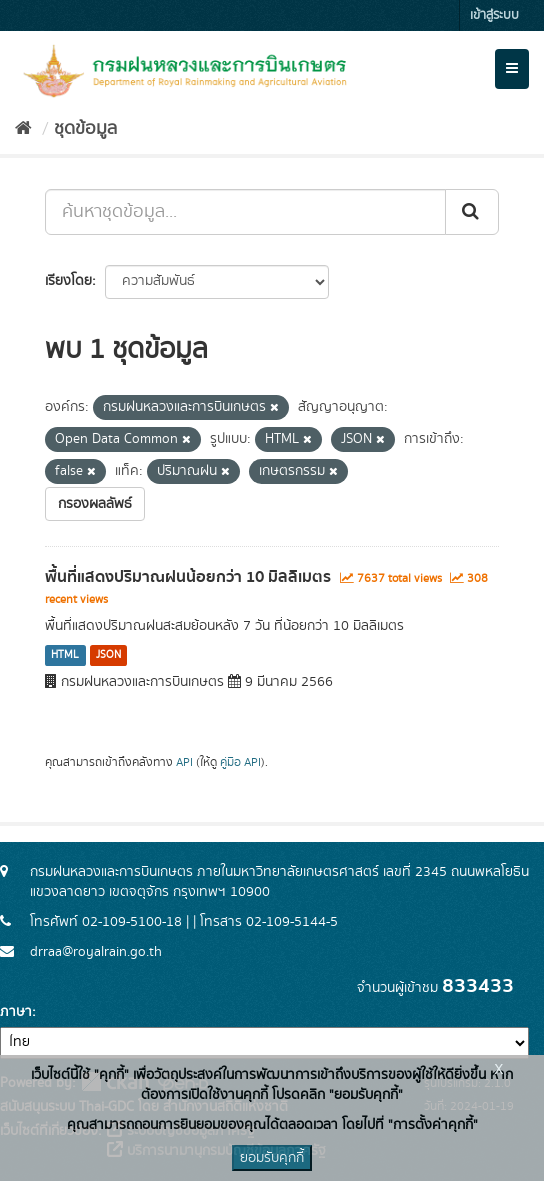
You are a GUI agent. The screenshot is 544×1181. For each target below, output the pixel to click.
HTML (65, 655)
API (184, 762)
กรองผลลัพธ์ (95, 504)
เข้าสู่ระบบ (494, 15)
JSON (108, 655)
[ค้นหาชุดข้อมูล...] (245, 212)
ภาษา (16, 1012)
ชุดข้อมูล (85, 129)
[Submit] (472, 212)
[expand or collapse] (512, 69)
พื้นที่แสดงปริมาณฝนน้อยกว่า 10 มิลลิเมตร (188, 577)
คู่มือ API (240, 762)
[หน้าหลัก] (23, 129)
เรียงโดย (68, 281)
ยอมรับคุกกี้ (272, 1158)
